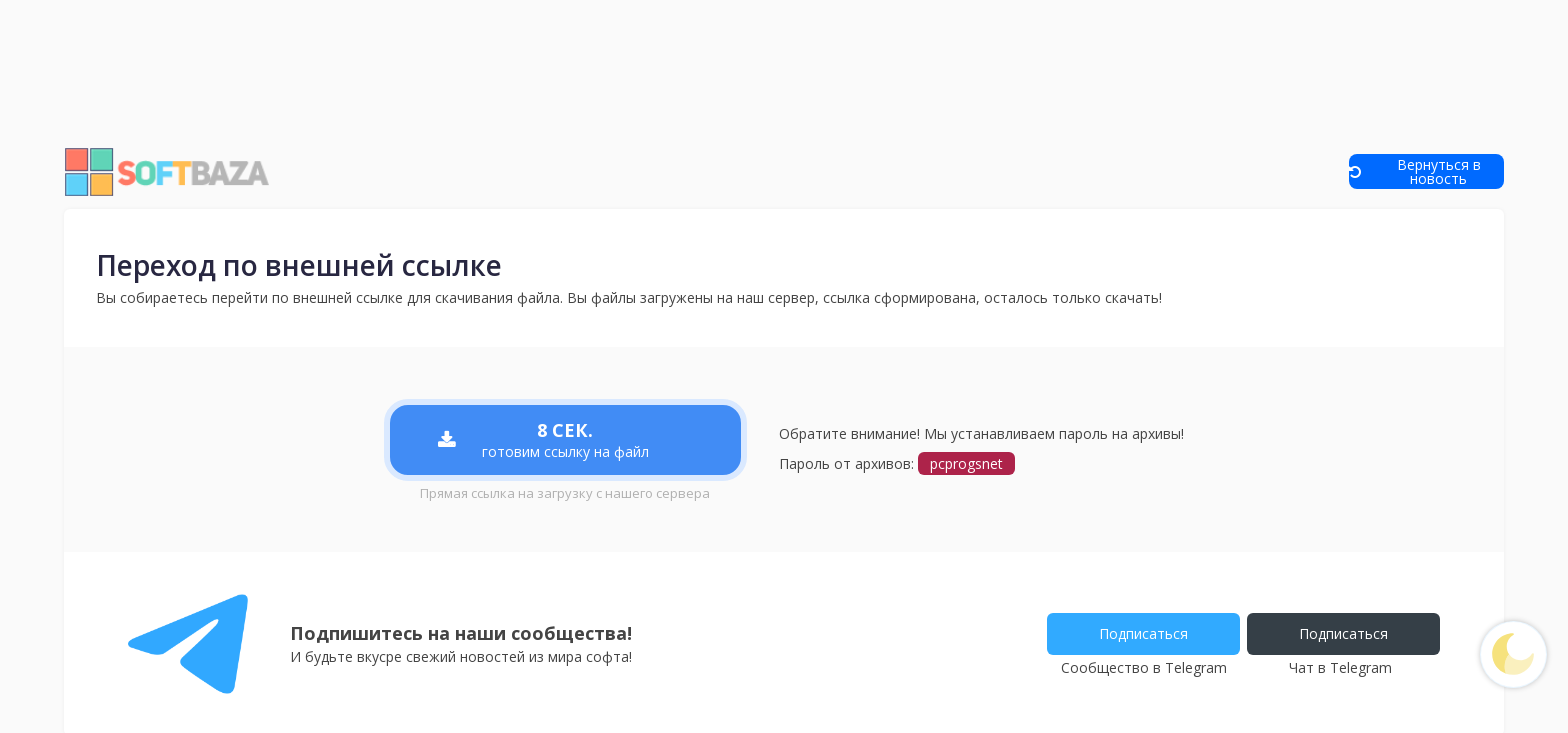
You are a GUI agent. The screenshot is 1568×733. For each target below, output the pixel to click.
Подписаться (1138, 633)
